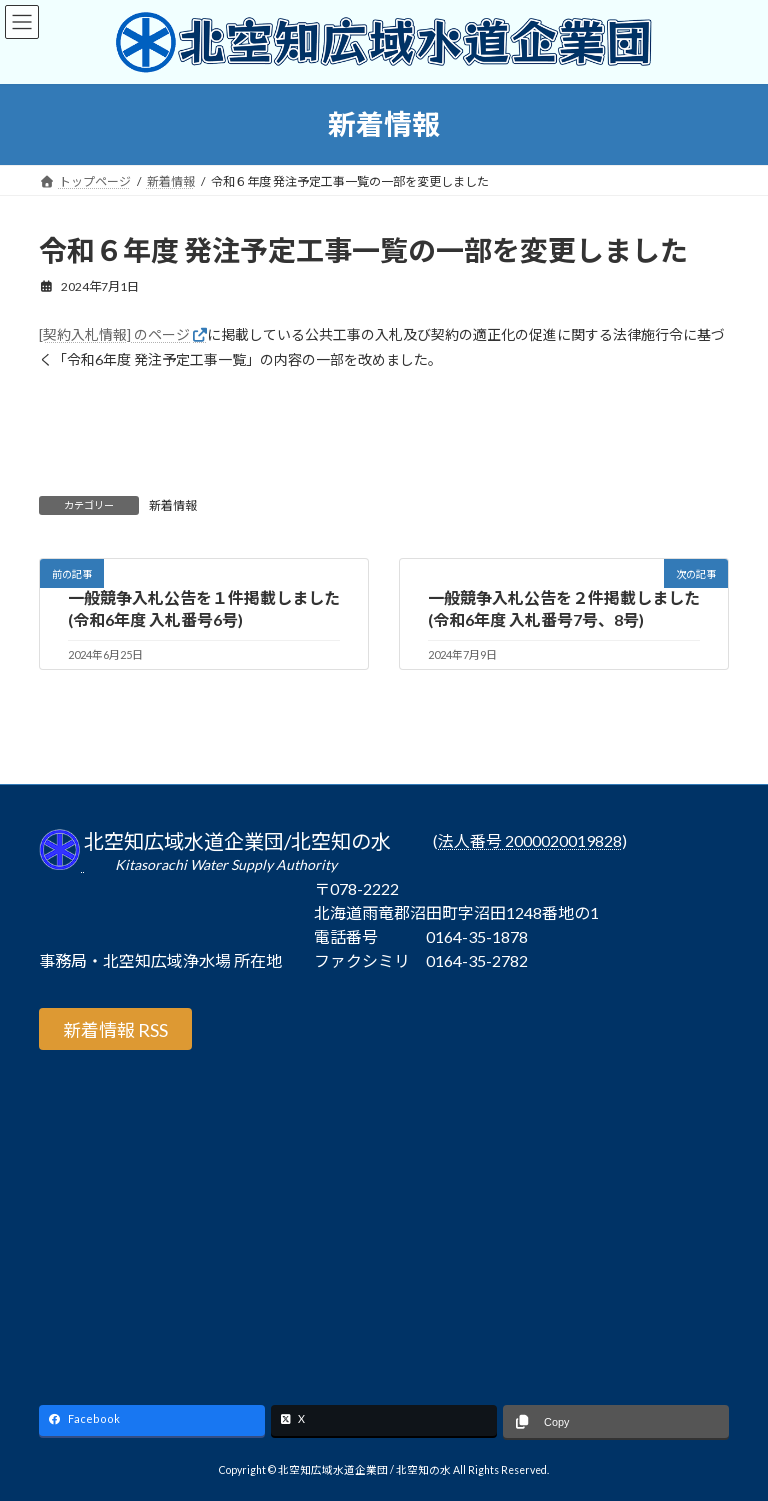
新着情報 (173, 505)
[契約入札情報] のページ (114, 334)
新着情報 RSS (115, 1030)
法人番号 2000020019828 (530, 841)
